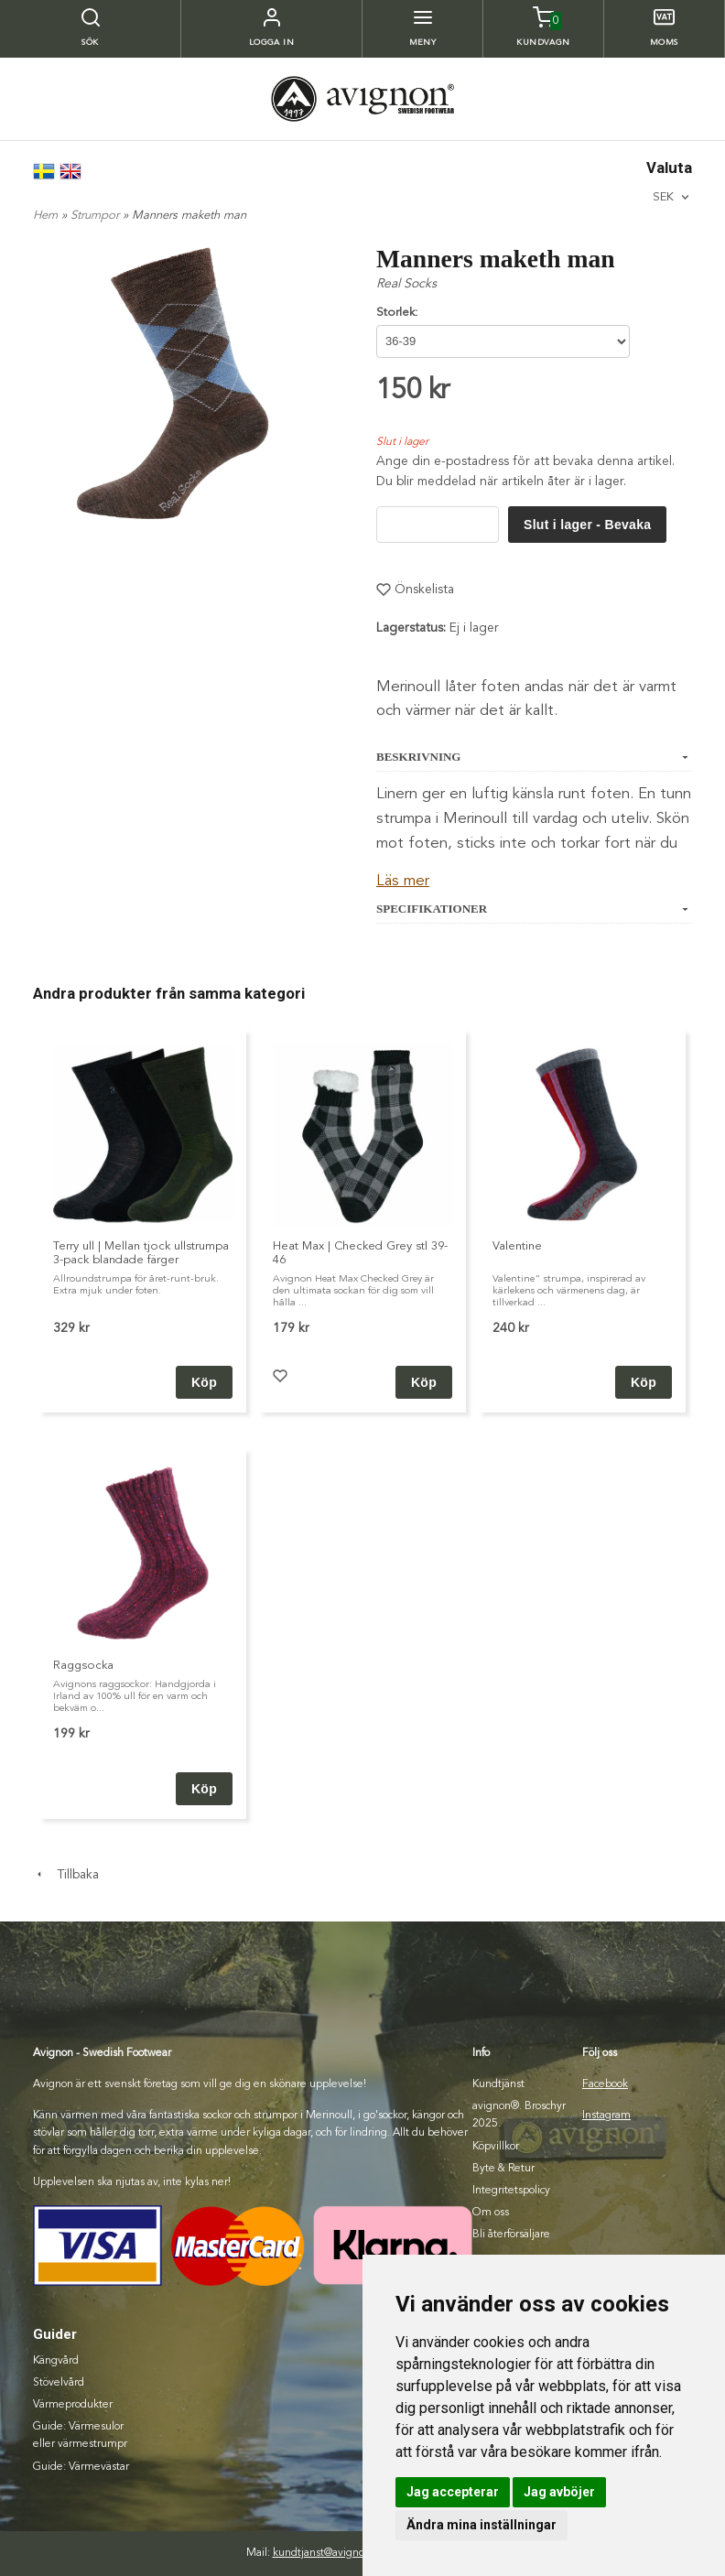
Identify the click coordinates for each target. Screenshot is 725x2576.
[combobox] (672, 197)
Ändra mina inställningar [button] (481, 2524)
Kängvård (56, 2360)
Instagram (606, 2115)
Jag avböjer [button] (559, 2491)
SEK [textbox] (663, 196)
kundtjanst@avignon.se (328, 2553)
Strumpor (96, 216)
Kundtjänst (498, 2084)
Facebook (605, 2084)
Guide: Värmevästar (81, 2467)
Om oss (490, 2212)
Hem (45, 216)
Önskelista (415, 589)
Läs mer (402, 881)
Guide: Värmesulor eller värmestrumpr (80, 2435)
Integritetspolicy (511, 2190)
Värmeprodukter (73, 2404)
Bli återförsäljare (511, 2234)
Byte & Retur (503, 2168)
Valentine (517, 1246)
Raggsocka (83, 1666)
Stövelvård (58, 2382)
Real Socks (406, 283)
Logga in (272, 42)
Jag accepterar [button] (452, 2491)
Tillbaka (66, 1874)
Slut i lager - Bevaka (587, 524)
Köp (424, 1382)
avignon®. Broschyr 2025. (519, 2115)
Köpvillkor (495, 2146)
